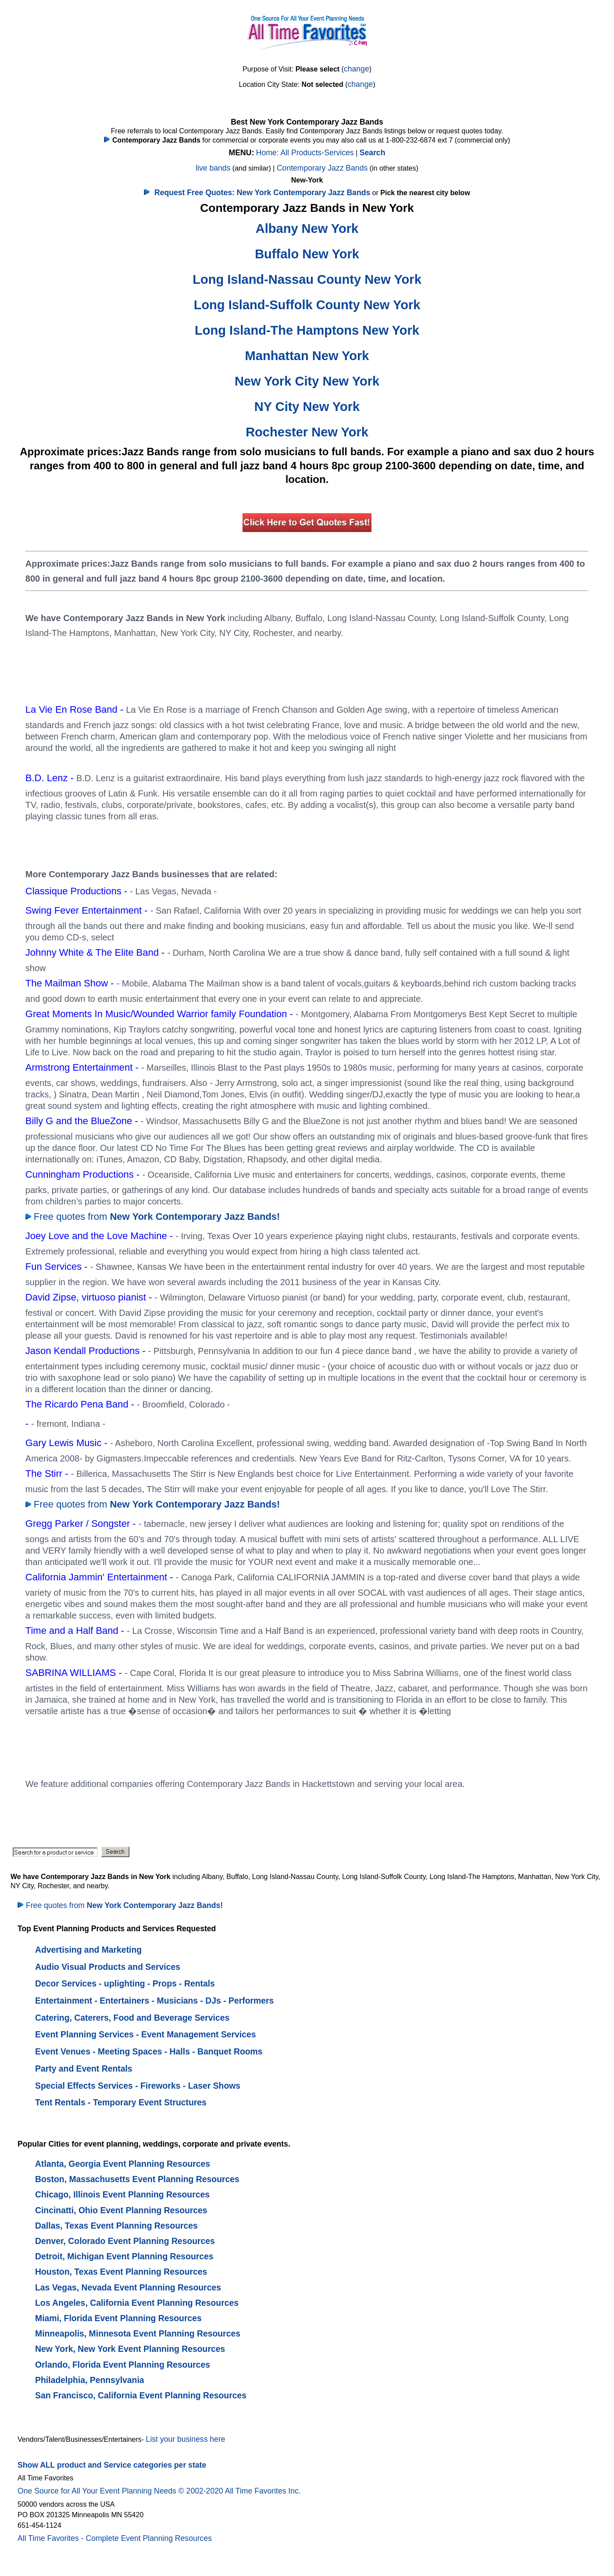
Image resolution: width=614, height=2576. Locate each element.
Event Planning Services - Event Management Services (145, 2034)
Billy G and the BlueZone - (83, 1120)
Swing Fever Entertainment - (87, 910)
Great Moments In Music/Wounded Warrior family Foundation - (160, 1013)
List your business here (185, 2439)
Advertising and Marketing (88, 1949)
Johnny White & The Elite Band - (96, 952)
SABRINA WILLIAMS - (75, 1672)
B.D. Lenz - (50, 777)
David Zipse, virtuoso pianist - (90, 1297)
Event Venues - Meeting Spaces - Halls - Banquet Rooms (149, 2051)
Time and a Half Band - (76, 1630)
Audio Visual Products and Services (107, 1967)
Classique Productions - (77, 891)
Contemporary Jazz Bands (322, 168)
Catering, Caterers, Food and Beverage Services (132, 2017)
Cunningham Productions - (84, 1174)
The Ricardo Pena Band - (81, 1404)
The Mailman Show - (71, 983)
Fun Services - (57, 1266)
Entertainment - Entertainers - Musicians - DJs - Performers (154, 2000)
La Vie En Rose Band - (75, 709)
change (356, 68)
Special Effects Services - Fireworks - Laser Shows (137, 2085)
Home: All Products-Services (305, 152)
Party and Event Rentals (83, 2068)
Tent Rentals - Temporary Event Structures (121, 2102)
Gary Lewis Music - (67, 1442)
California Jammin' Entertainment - (100, 1577)
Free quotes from (152, 1216)
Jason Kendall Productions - (86, 1350)
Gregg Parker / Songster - (82, 1523)
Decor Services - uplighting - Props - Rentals (125, 1983)
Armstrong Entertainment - (83, 1067)
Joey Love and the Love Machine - (100, 1235)
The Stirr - (48, 1473)
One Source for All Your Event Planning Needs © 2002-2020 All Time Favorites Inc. (159, 2491)
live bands (213, 168)
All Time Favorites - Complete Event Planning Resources (115, 2538)
